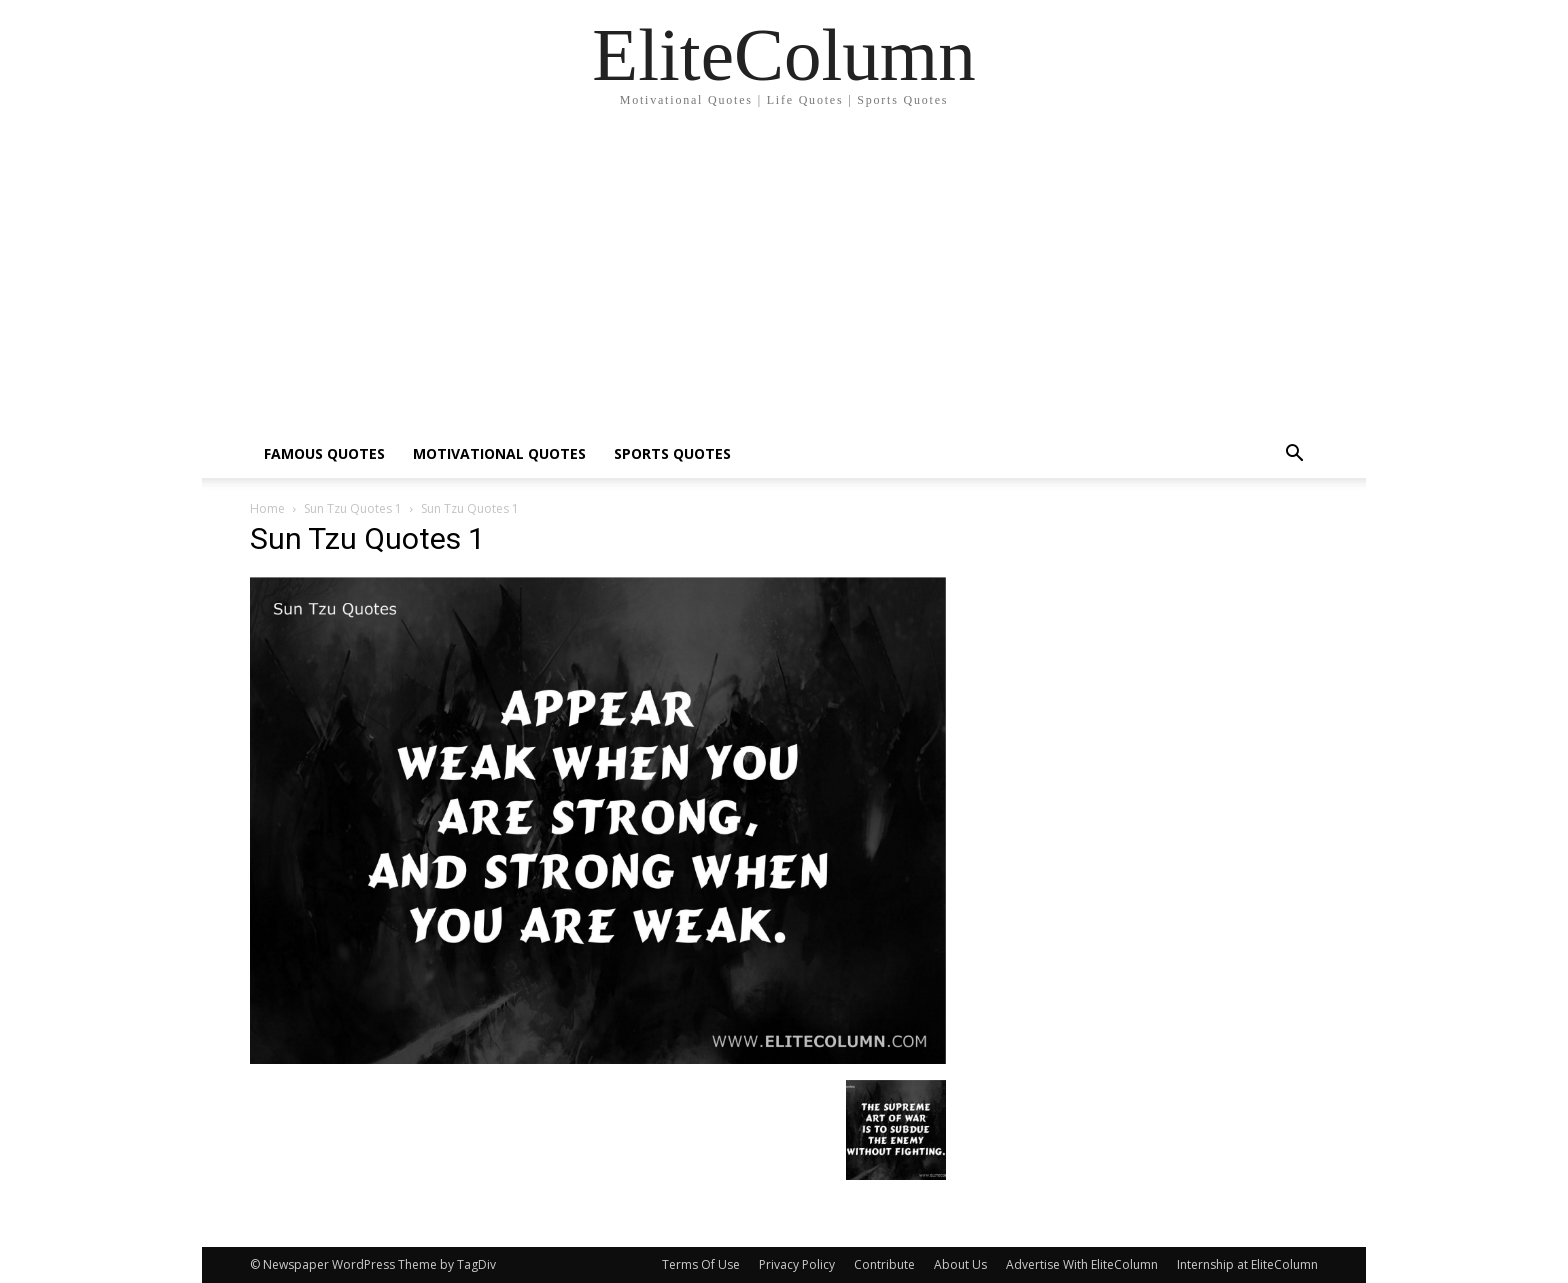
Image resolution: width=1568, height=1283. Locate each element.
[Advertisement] (784, 280)
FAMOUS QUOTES (324, 453)
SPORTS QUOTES (672, 453)
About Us (960, 1264)
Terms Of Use (701, 1264)
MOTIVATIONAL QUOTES (499, 453)
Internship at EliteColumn (1247, 1264)
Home (267, 508)
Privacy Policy (797, 1264)
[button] (1294, 455)
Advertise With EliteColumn (1082, 1264)
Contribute (884, 1264)
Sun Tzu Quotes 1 (353, 508)
